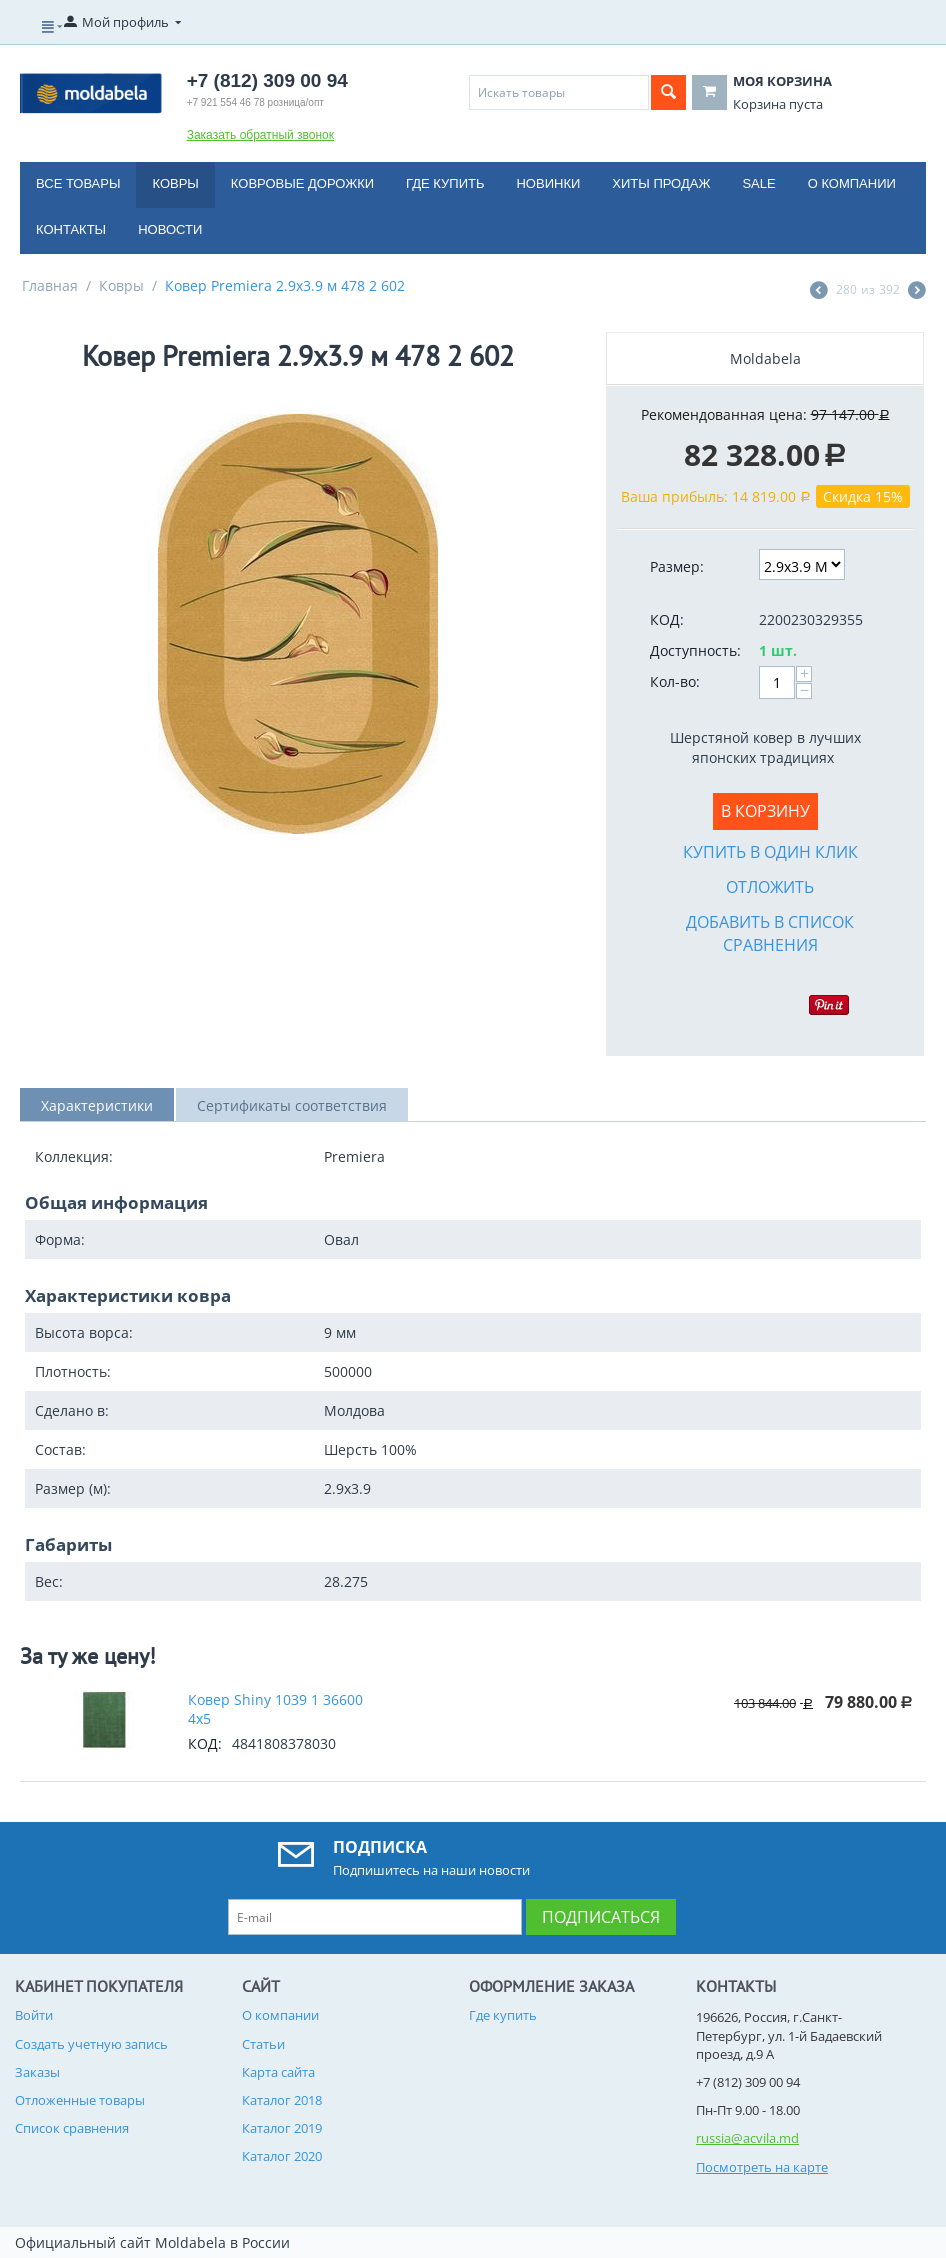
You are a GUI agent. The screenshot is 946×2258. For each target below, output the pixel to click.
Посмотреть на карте (762, 2167)
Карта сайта (278, 2072)
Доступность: (695, 650)
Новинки (548, 183)
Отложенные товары (80, 2100)
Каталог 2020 (282, 2156)
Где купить (445, 183)
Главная (50, 285)
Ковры (175, 183)
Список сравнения (72, 2128)
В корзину (765, 811)
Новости (170, 229)
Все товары (78, 183)
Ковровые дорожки (302, 183)
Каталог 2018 (282, 2100)
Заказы (37, 2072)
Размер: (677, 566)
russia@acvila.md (747, 2138)
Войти (34, 2015)
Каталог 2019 (282, 2128)
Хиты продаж (661, 183)
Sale (758, 183)
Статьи (263, 2044)
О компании (852, 183)
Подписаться (601, 1917)
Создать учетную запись (91, 2044)
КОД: (667, 619)
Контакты (71, 229)
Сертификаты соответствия (292, 1105)
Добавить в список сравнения (770, 933)
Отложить (770, 887)
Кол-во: (675, 681)
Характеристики (97, 1105)
